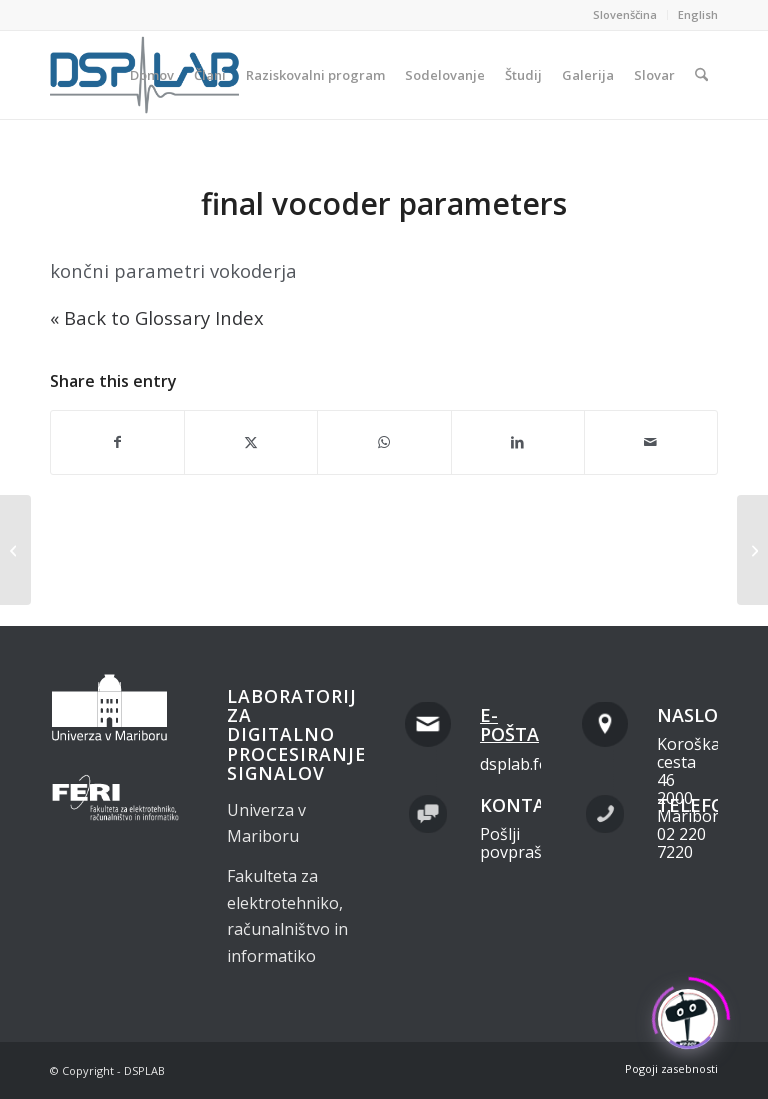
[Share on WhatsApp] (384, 442)
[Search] (701, 75)
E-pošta (509, 725)
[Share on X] (251, 442)
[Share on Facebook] (117, 442)
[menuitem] (625, 15)
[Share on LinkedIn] (518, 442)
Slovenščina (625, 14)
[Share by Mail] (651, 442)
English (698, 14)
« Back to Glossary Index (157, 317)
